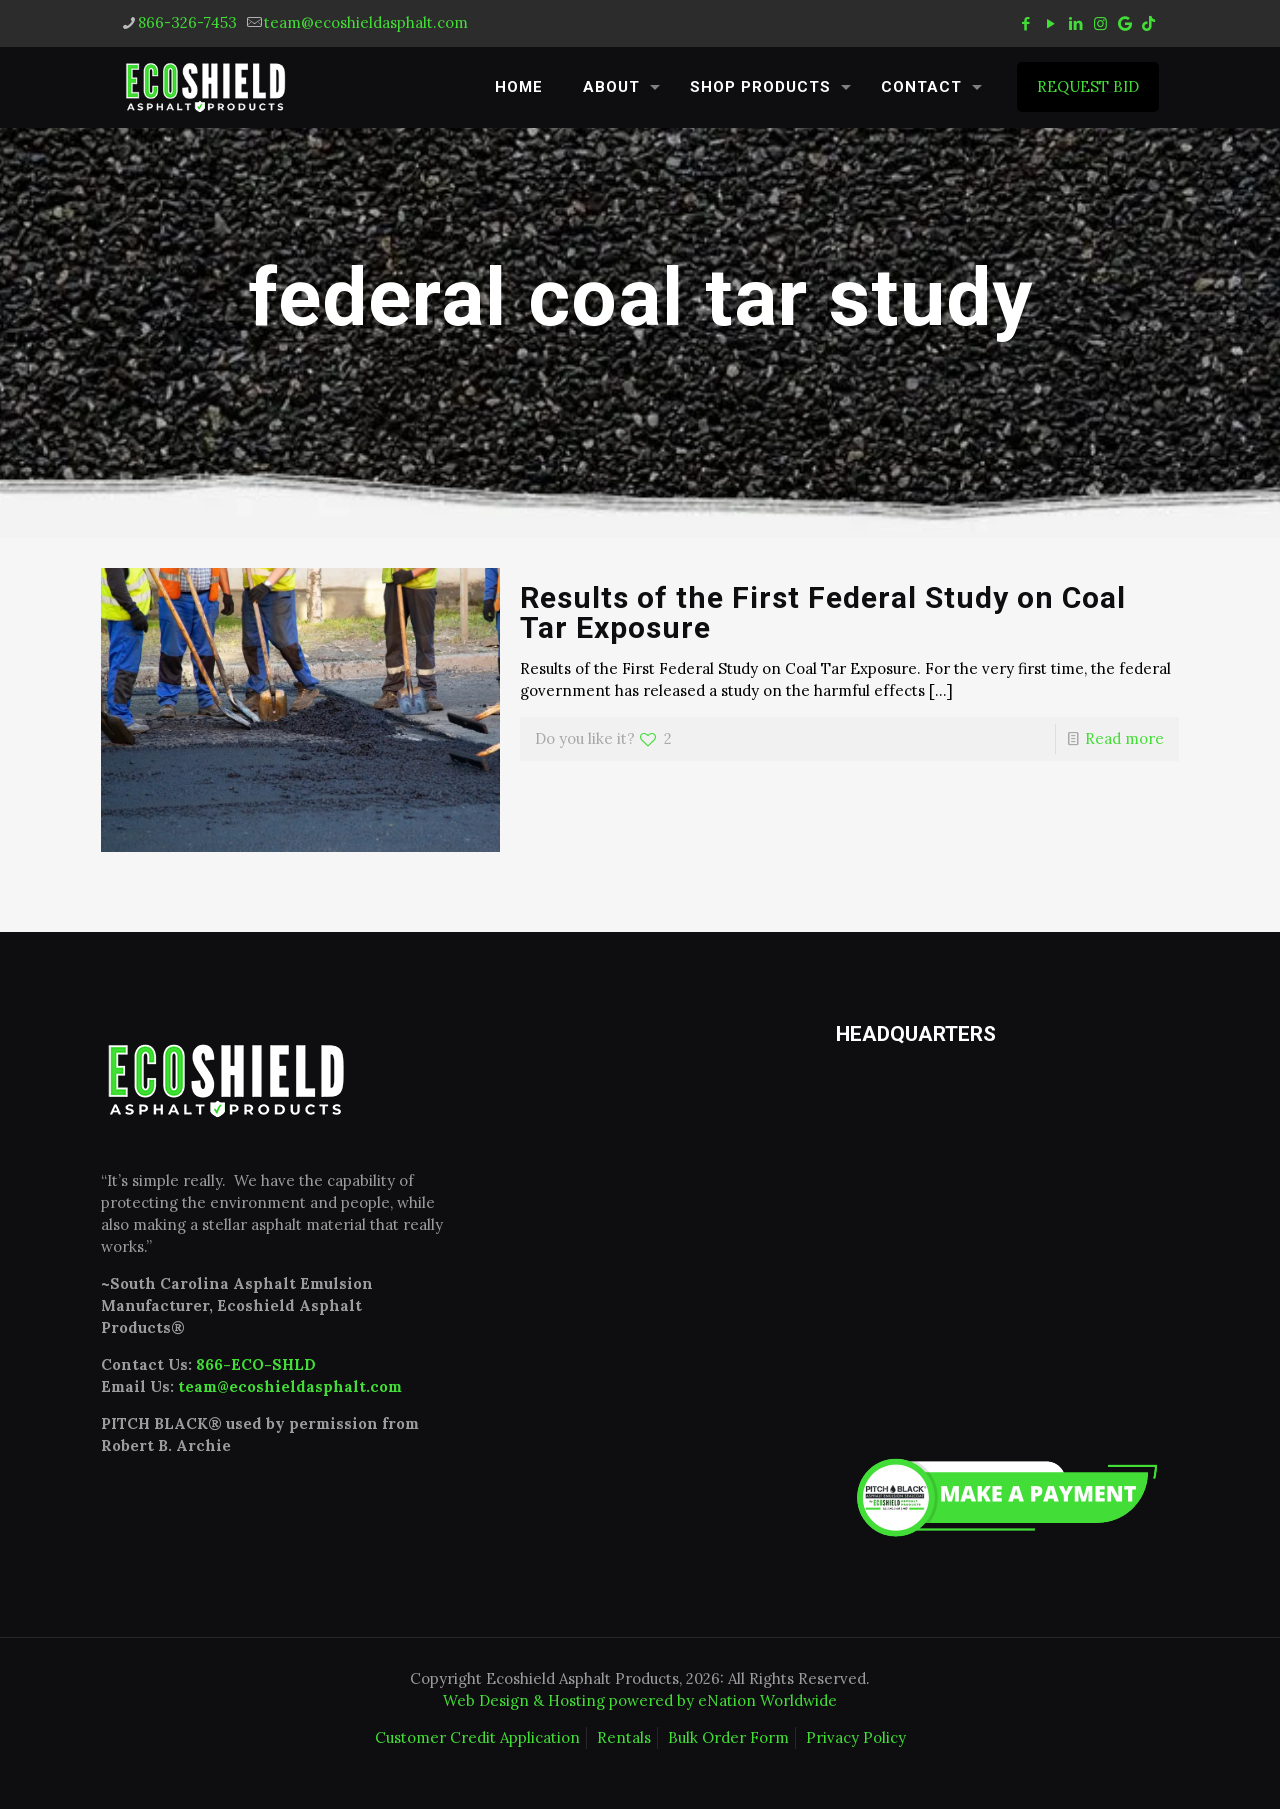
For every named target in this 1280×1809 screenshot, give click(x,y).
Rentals (624, 1737)
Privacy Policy (856, 1737)
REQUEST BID (1088, 86)
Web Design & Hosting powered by (570, 1700)
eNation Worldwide (767, 1700)
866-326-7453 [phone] (187, 22)
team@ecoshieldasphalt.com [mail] (366, 22)
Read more (1124, 738)
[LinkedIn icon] (1075, 23)
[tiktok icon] (1148, 23)
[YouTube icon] (1050, 23)
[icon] (1125, 23)
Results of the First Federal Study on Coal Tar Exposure (823, 612)
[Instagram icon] (1100, 23)
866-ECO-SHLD (256, 1364)
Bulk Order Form (728, 1737)
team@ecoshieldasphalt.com (290, 1386)
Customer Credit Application (477, 1737)
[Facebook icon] (1025, 23)
